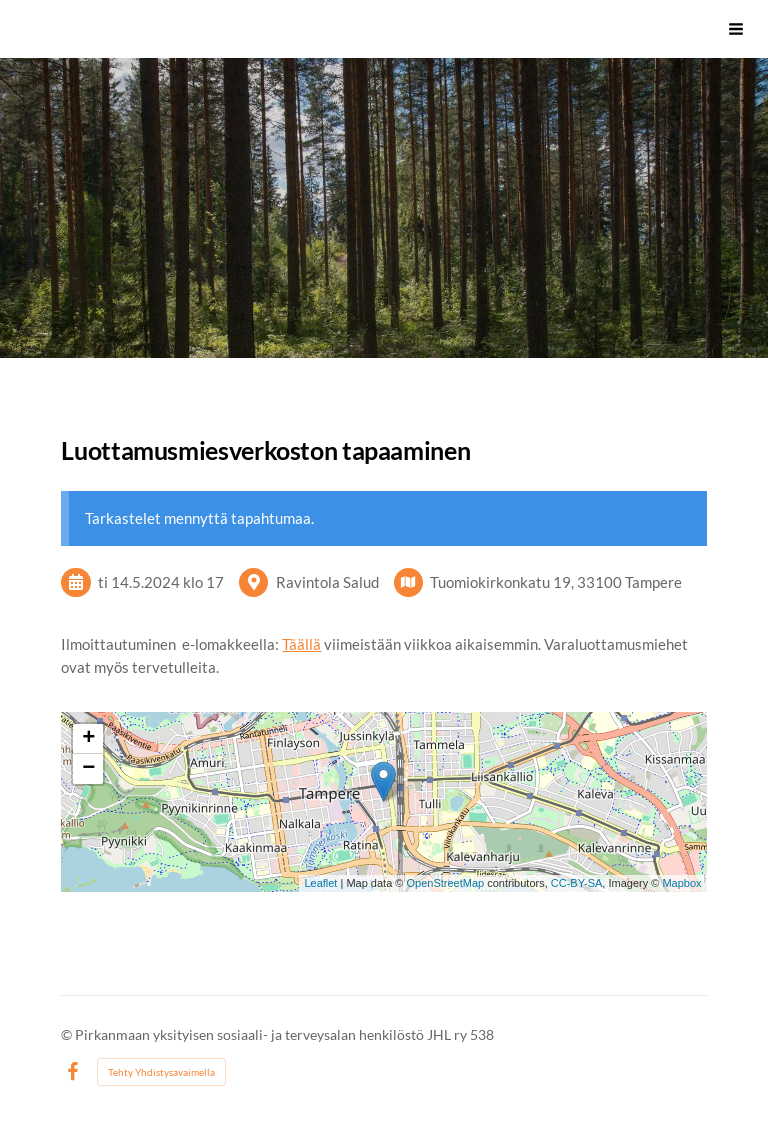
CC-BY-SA (577, 883)
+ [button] (88, 739)
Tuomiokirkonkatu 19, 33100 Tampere (556, 582)
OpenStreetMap (445, 883)
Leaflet (320, 883)
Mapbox (681, 883)
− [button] (88, 769)
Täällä (301, 644)
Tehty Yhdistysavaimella (161, 1072)
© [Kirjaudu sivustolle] (68, 1034)
